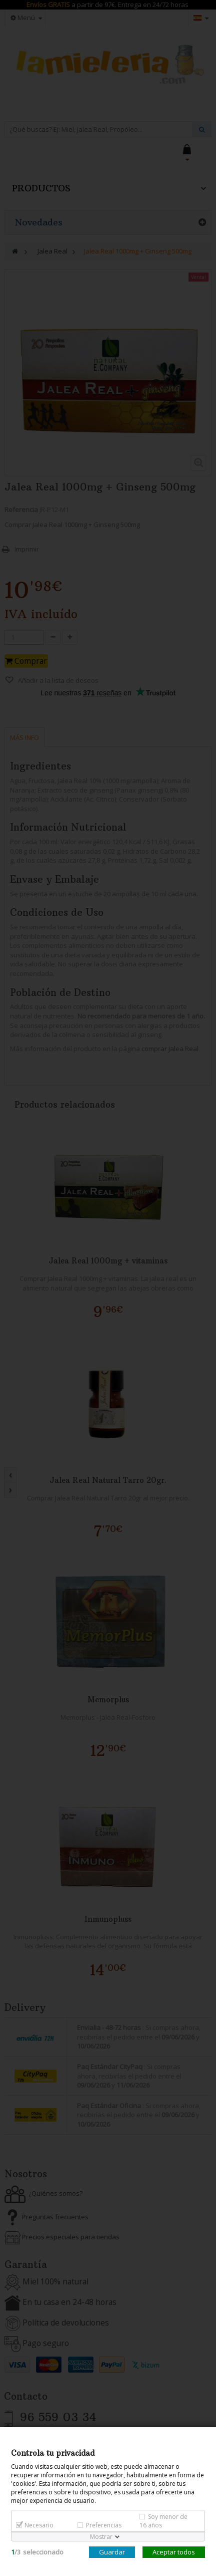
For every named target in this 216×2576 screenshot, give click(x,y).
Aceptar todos (173, 2551)
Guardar (112, 2551)
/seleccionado (37, 2551)
